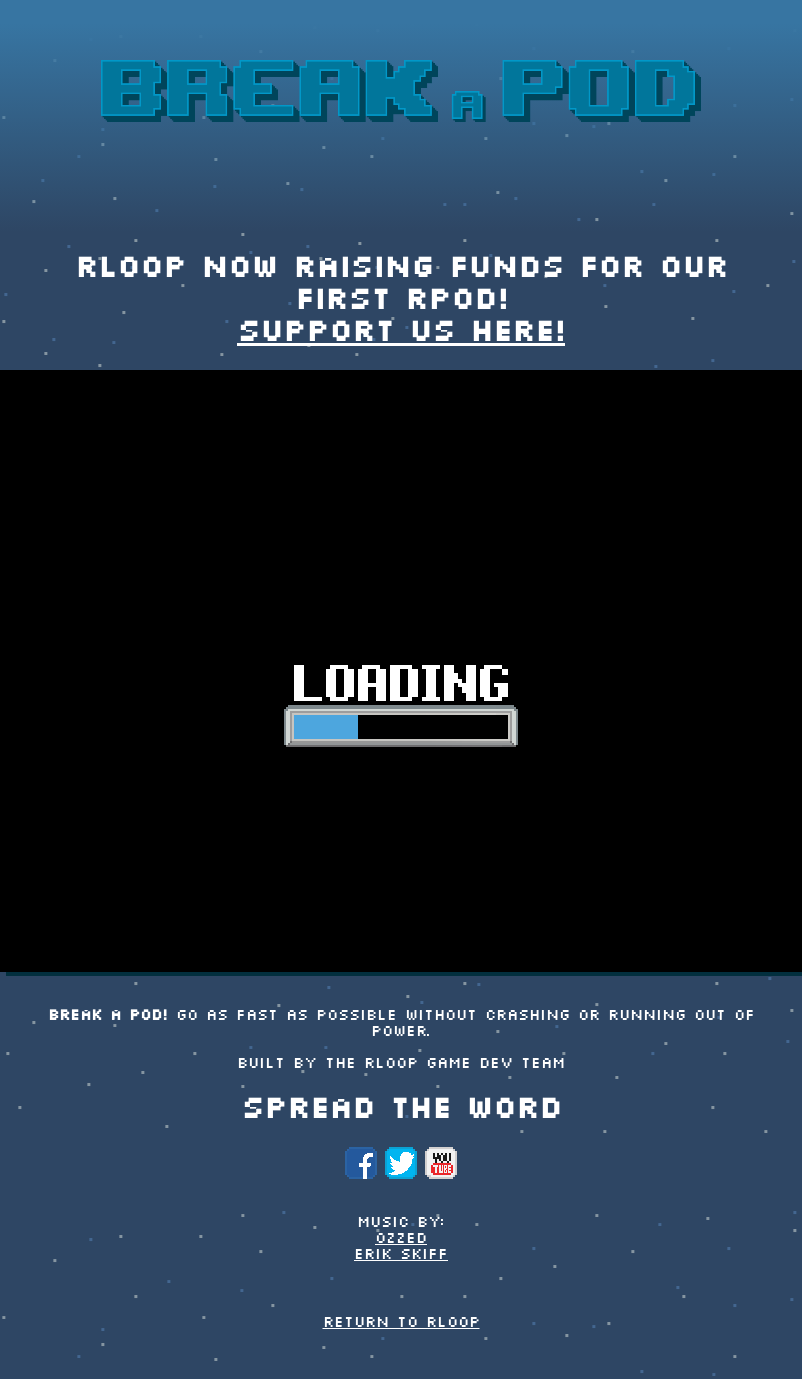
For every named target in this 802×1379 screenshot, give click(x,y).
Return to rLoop (401, 1323)
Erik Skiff (401, 1255)
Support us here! (401, 333)
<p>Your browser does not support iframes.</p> (401, 671)
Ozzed (401, 1239)
